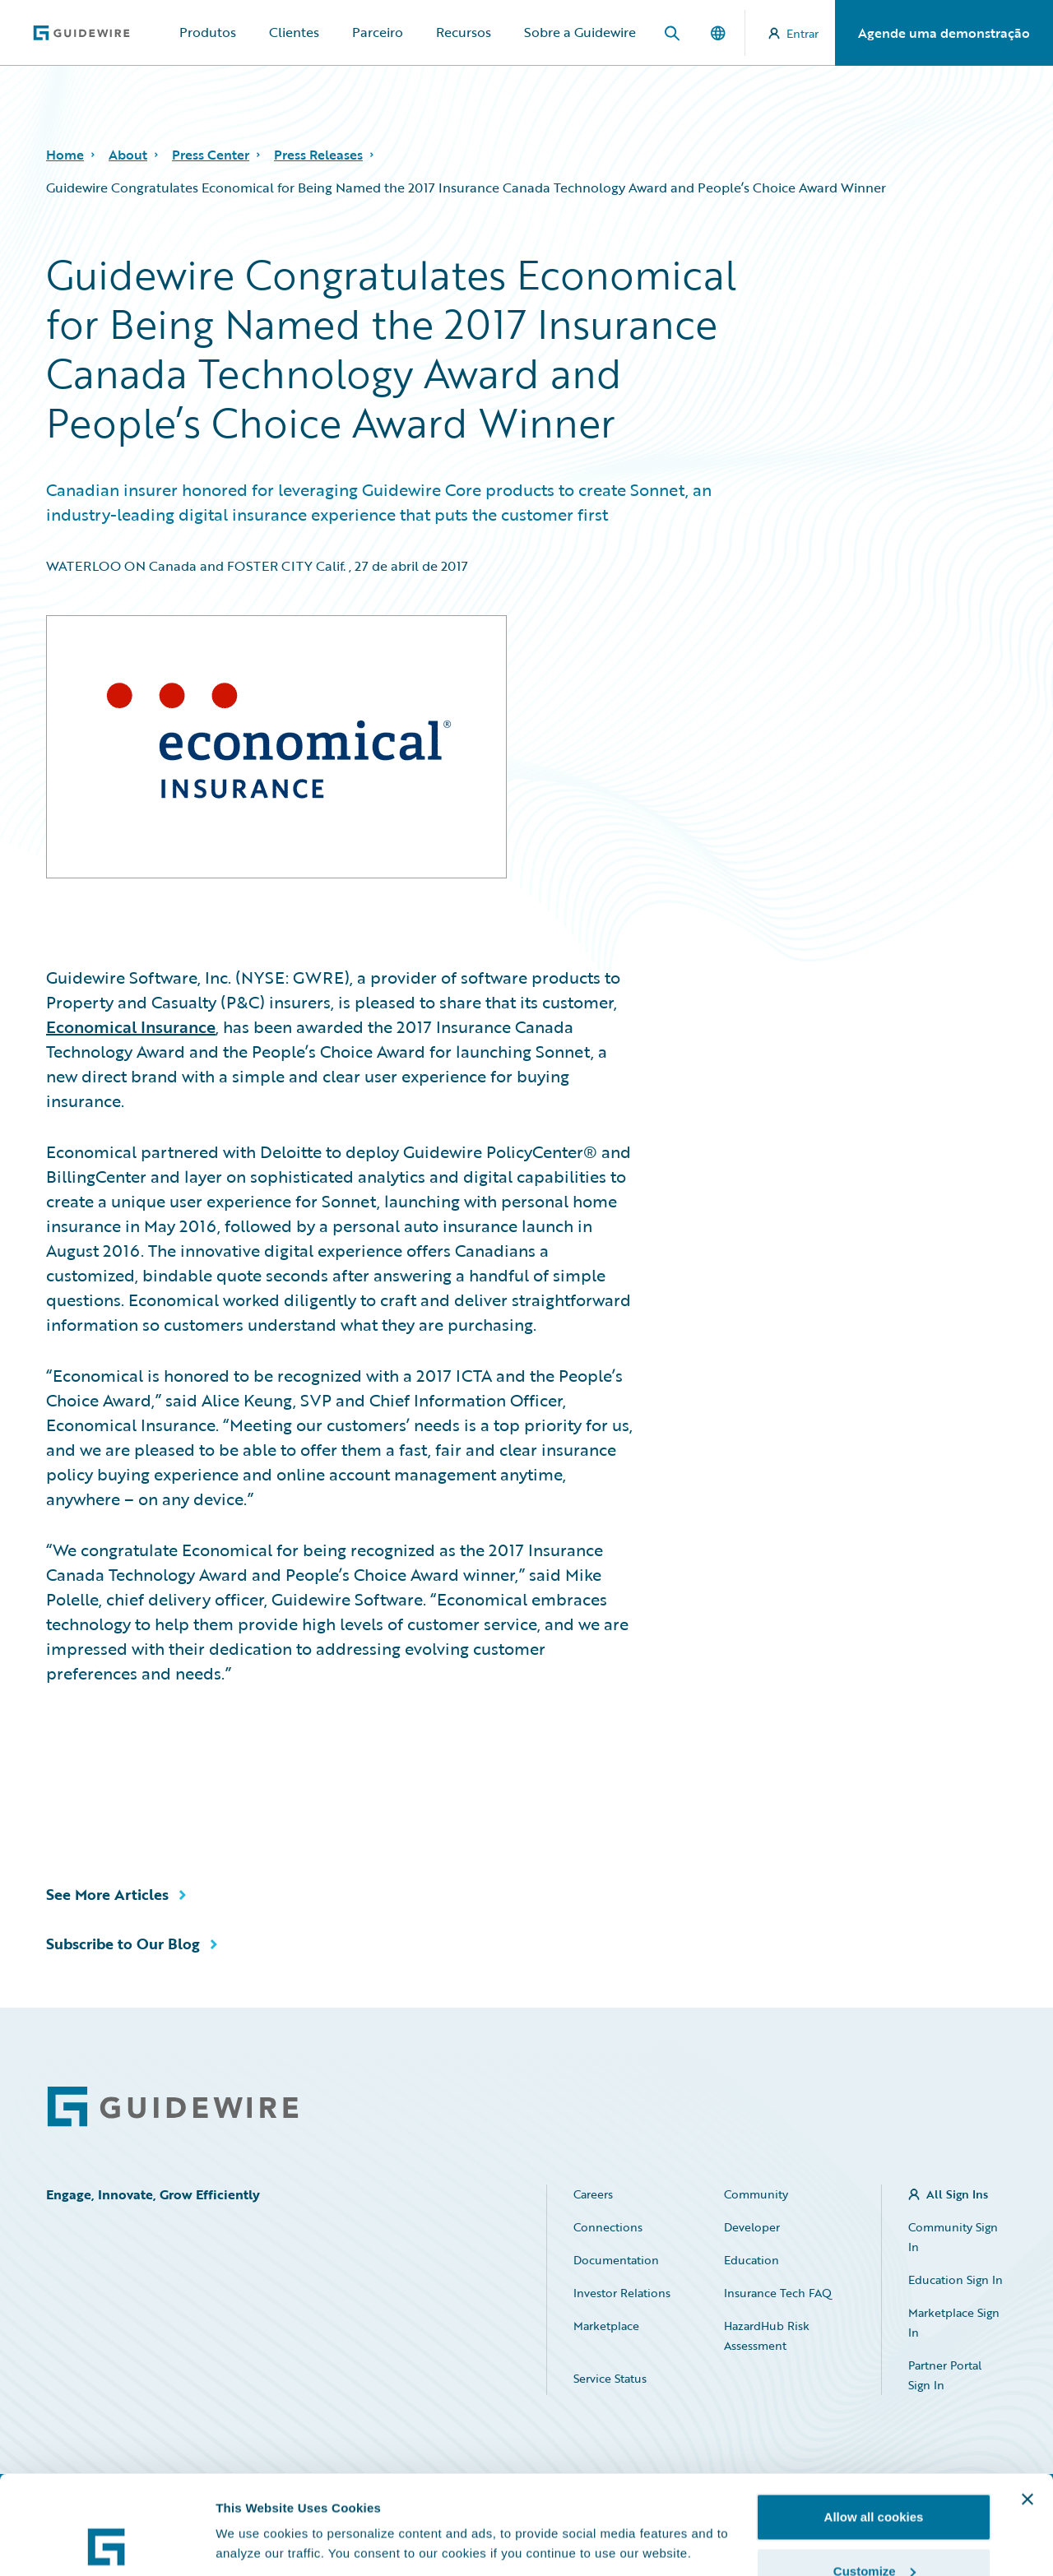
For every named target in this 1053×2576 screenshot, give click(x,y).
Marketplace (606, 2325)
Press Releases (318, 154)
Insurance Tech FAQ (778, 2292)
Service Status (610, 2378)
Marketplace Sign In (954, 2322)
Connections (607, 2226)
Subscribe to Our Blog (123, 1943)
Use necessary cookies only (873, 2532)
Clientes (294, 32)
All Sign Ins (957, 2194)
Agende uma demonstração (944, 33)
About (128, 154)
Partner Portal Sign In (944, 2374)
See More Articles (107, 1894)
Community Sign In (953, 2236)
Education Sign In (955, 2279)
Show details (254, 2506)
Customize (874, 2479)
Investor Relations (621, 2292)
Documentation (616, 2259)
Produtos (207, 32)
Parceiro (377, 32)
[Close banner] (1027, 2406)
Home (65, 154)
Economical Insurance (131, 1026)
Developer (752, 2226)
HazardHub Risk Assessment (766, 2335)
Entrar (793, 33)
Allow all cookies (874, 2424)
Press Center (210, 154)
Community (756, 2194)
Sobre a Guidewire (580, 32)
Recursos (463, 32)
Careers (593, 2194)
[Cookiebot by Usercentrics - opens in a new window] (107, 2544)
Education (751, 2259)
